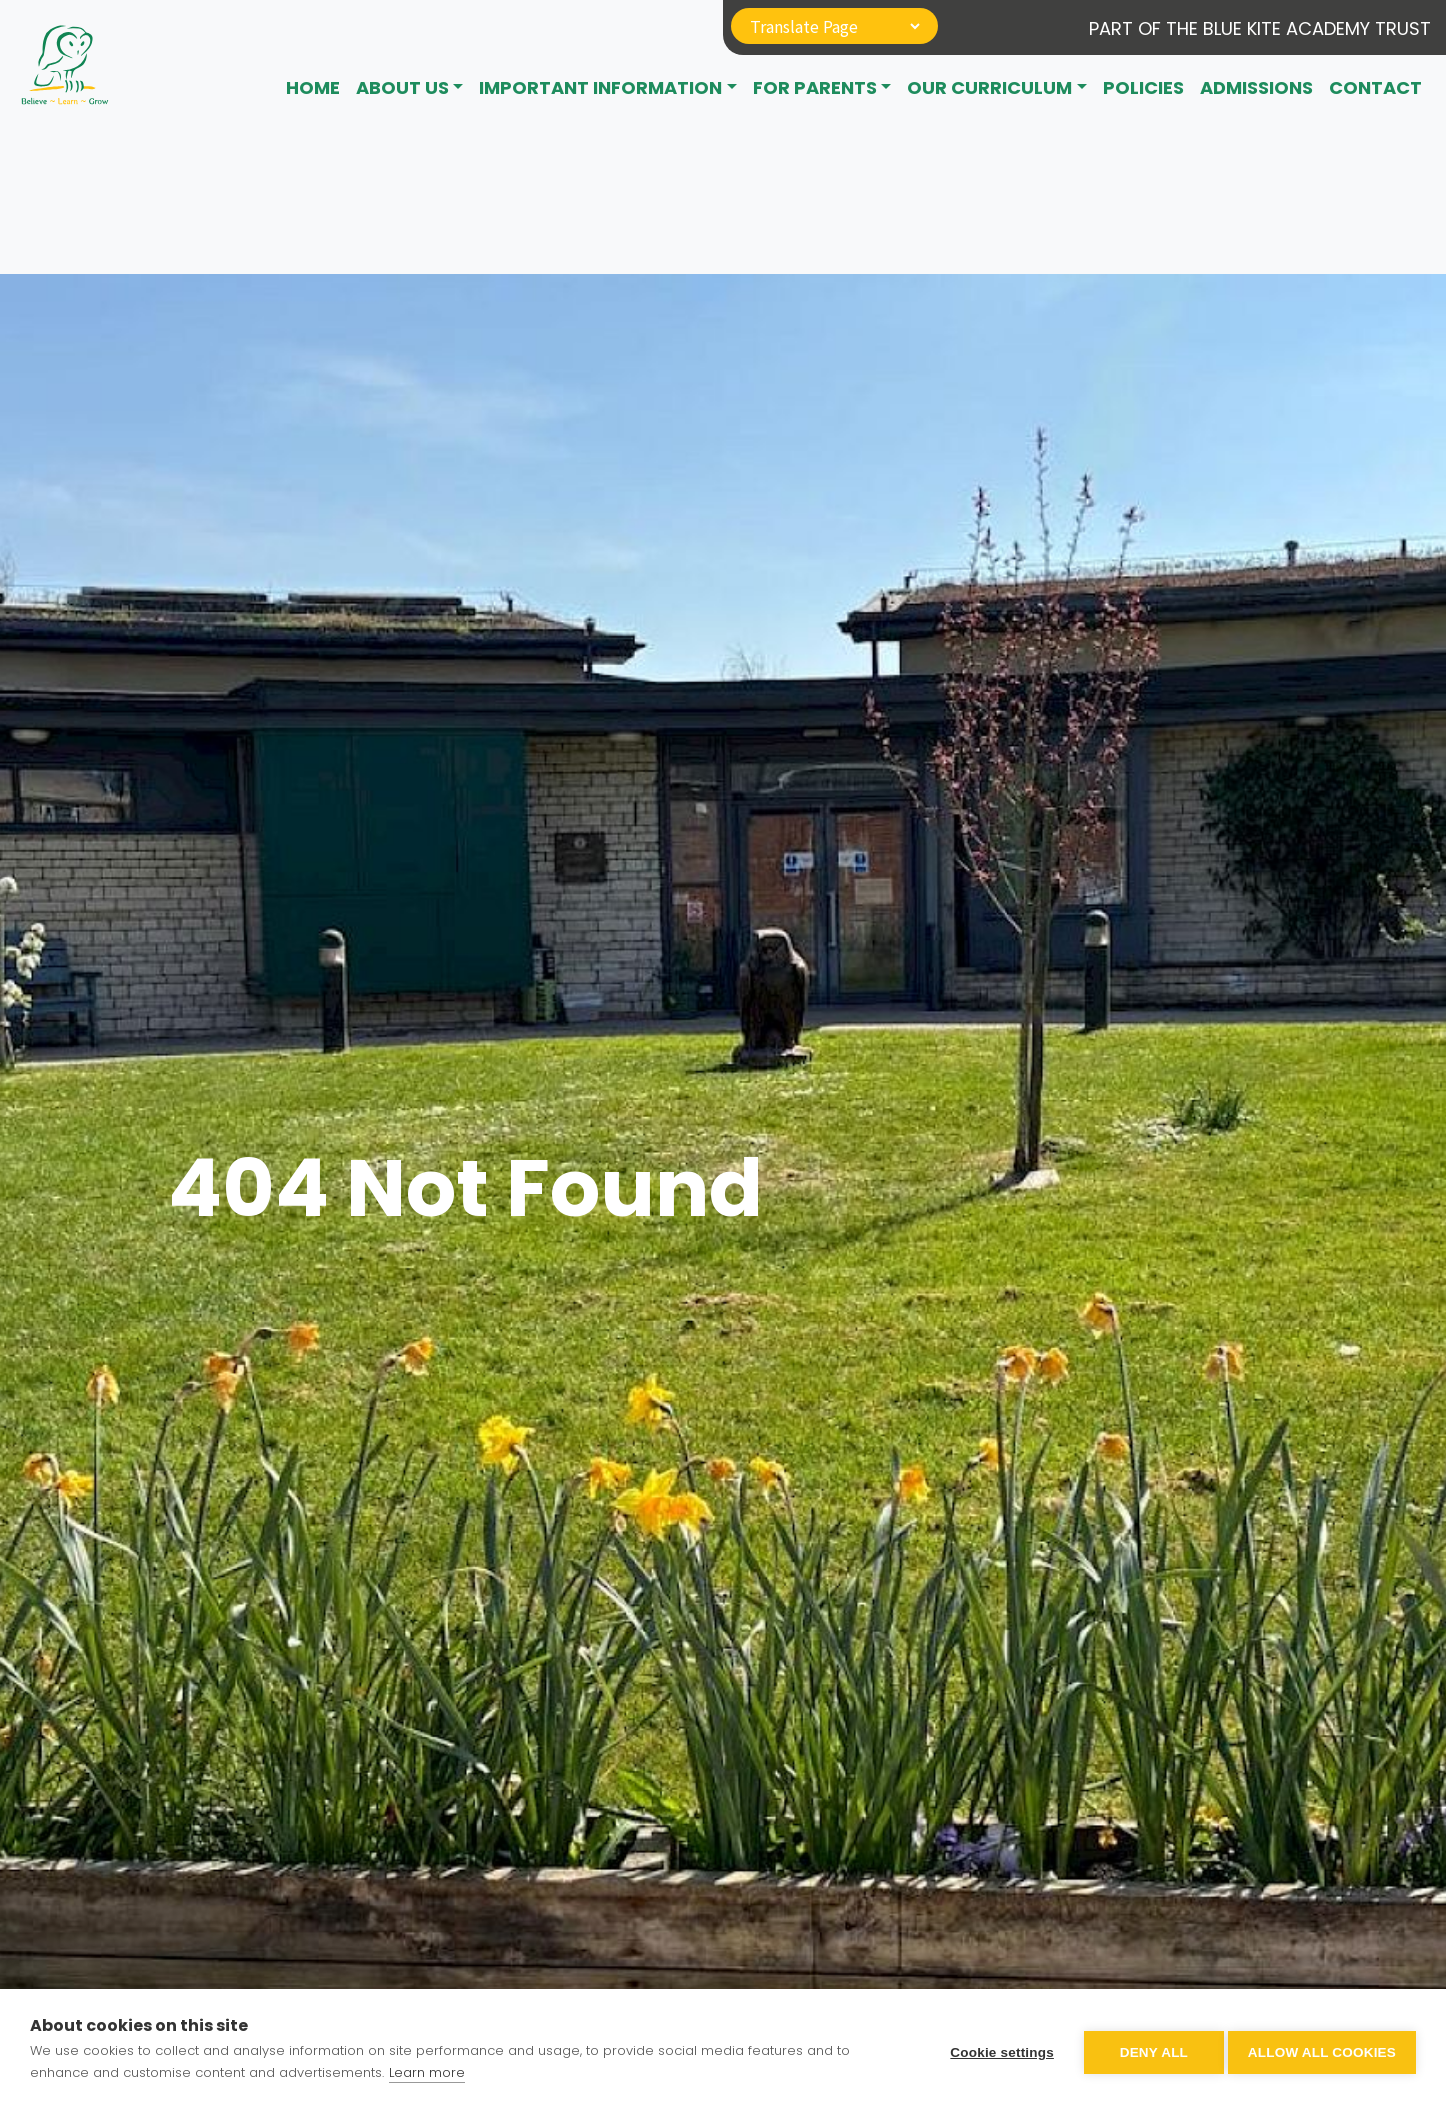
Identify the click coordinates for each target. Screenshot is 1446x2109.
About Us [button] (402, 87)
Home (313, 87)
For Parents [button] (815, 87)
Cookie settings (996, 2049)
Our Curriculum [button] (989, 87)
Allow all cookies (1322, 2049)
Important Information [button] (600, 87)
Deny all (1148, 2049)
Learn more (427, 2072)
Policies (1143, 87)
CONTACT (1375, 87)
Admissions (1256, 87)
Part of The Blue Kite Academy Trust (1260, 28)
